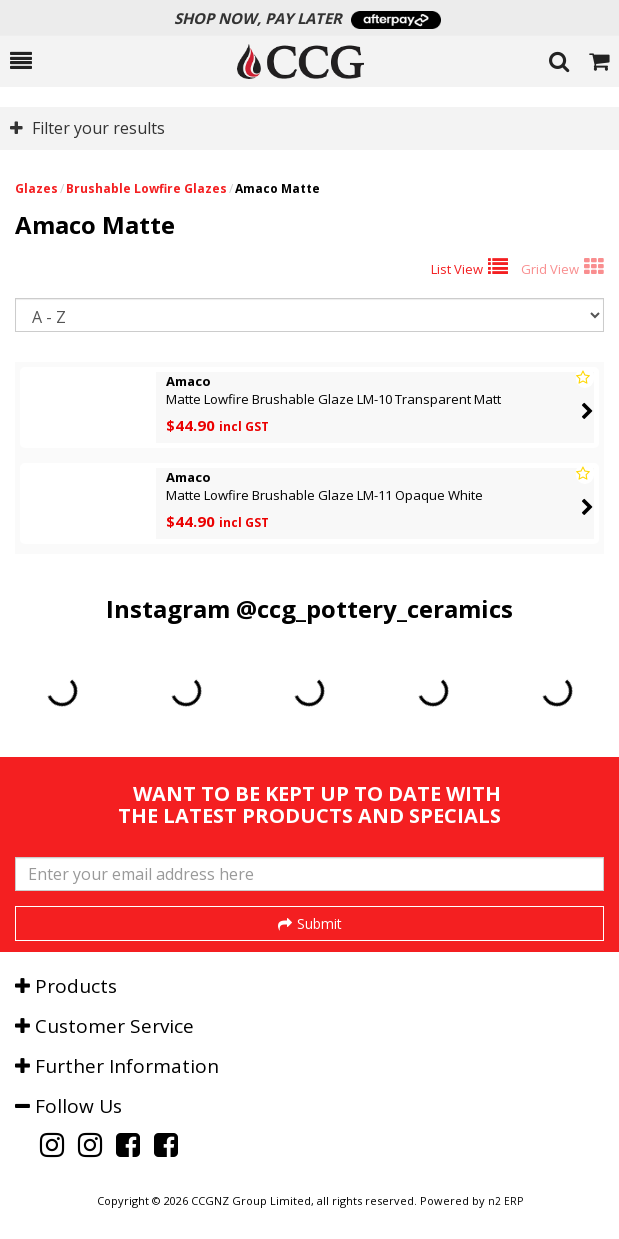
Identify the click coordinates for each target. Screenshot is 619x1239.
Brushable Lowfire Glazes (146, 188)
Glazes (36, 188)
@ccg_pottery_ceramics (374, 608)
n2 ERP (505, 1201)
